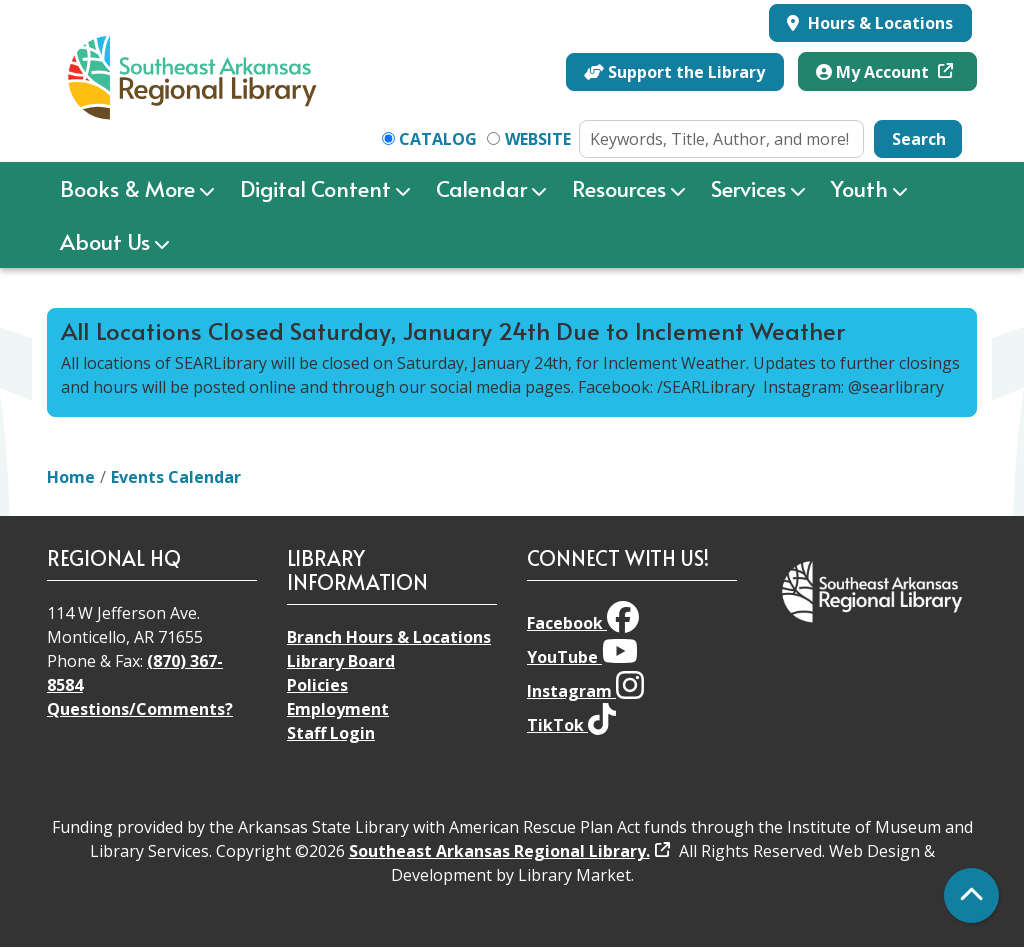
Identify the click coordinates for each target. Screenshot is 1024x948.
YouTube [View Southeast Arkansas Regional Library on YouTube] (582, 657)
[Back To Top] (971, 895)
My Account (874, 72)
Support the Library (674, 72)
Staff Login (331, 733)
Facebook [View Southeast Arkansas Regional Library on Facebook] (583, 623)
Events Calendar (176, 477)
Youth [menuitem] (859, 188)
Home (71, 477)
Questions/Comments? (140, 709)
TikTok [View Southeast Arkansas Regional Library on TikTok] (571, 725)
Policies (317, 685)
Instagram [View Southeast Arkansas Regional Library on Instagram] (585, 691)
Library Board (341, 661)
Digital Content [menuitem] (315, 188)
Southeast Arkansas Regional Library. (499, 851)
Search (919, 139)
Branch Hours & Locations (389, 637)
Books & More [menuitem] (127, 188)
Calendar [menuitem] (481, 188)
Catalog (438, 139)
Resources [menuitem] (619, 188)
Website (538, 139)
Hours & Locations (878, 23)
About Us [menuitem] (105, 241)
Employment (338, 709)
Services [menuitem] (748, 188)
